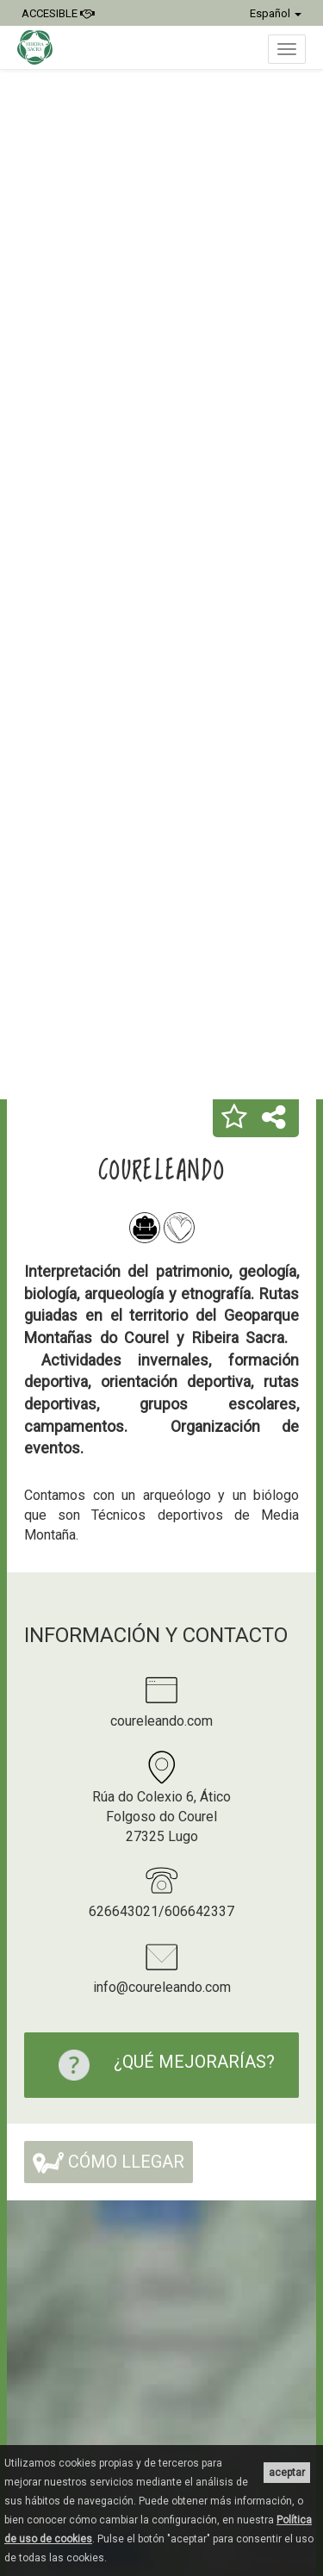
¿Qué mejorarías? (158, 2065)
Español (275, 13)
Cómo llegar (108, 2162)
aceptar (287, 2473)
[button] (234, 1118)
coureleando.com (161, 1721)
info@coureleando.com (162, 1987)
